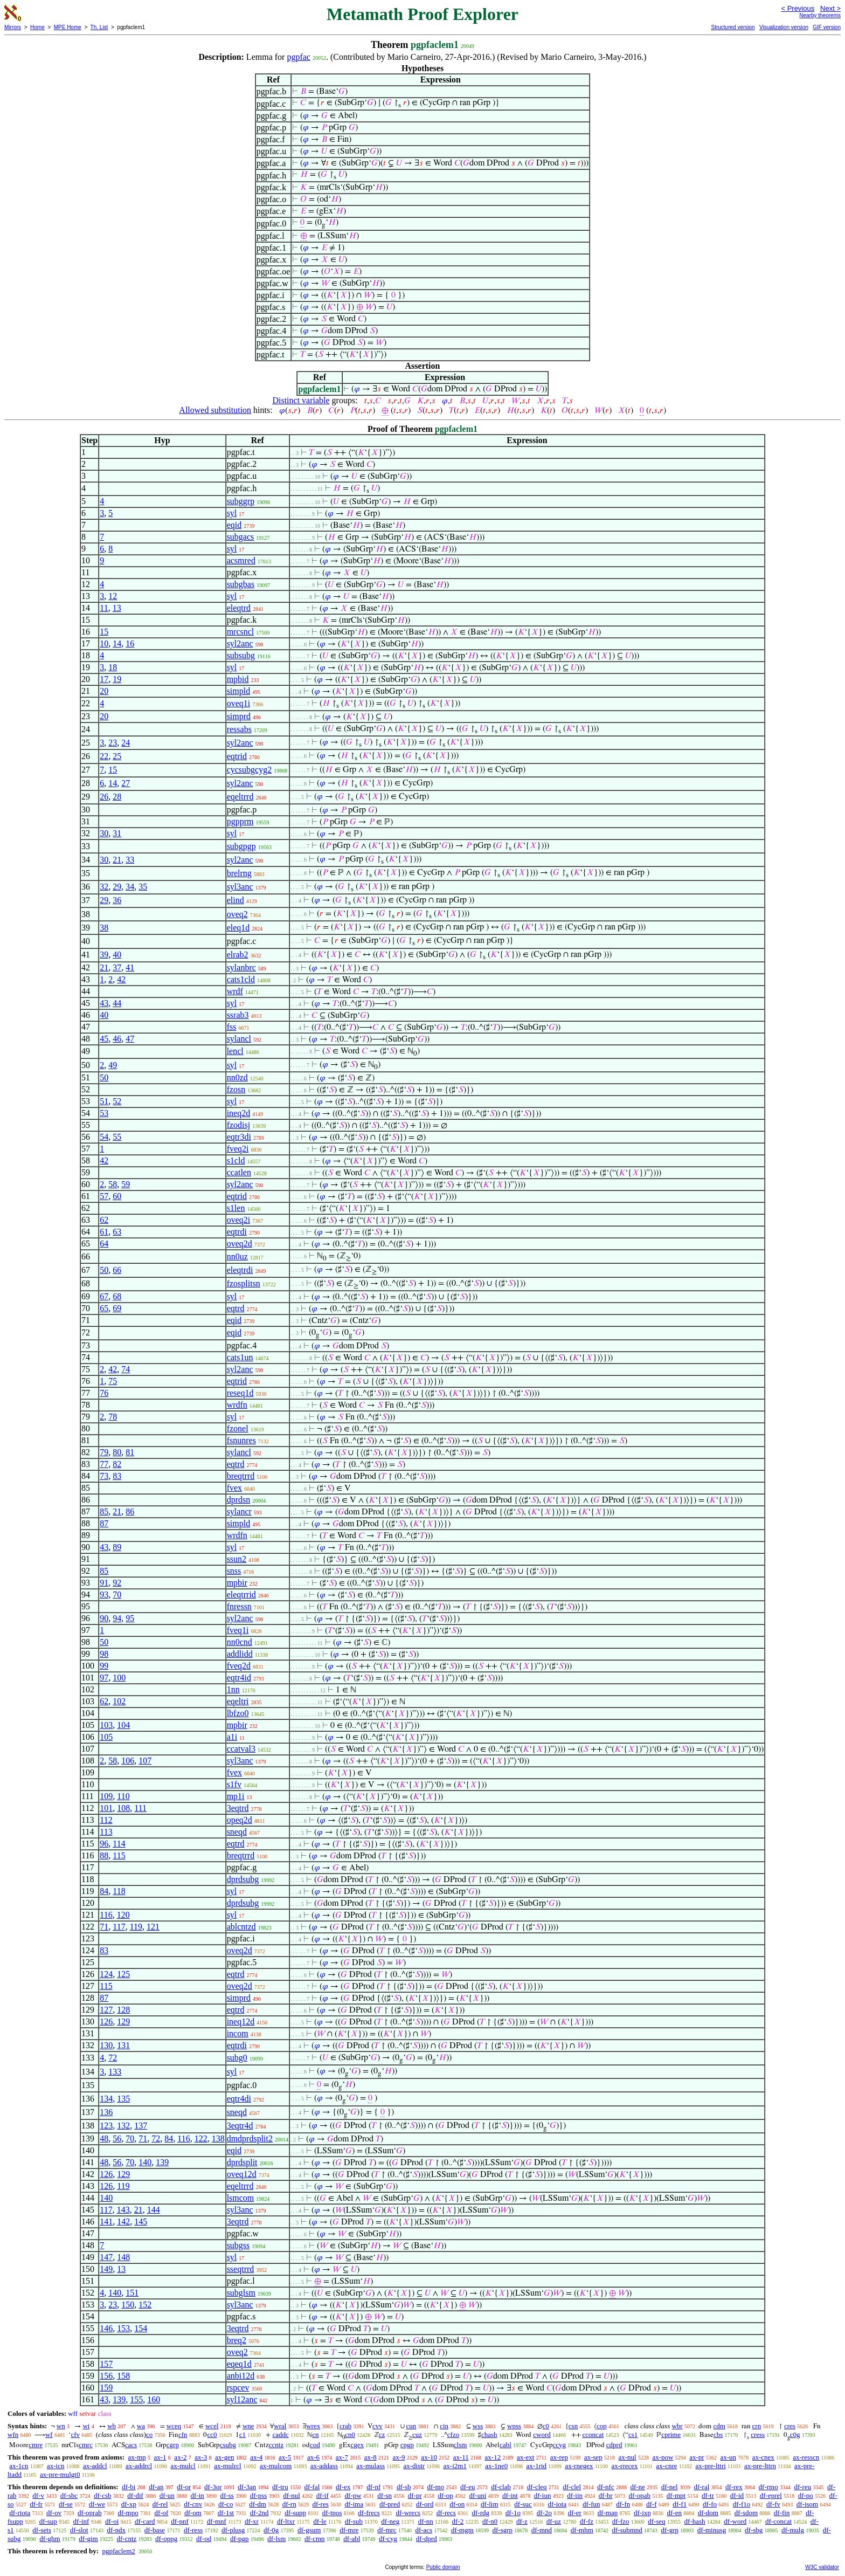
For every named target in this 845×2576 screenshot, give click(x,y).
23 (112, 742)
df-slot (79, 2530)
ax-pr (696, 2457)
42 (121, 979)
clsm (460, 2445)
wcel (212, 2426)
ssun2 (236, 1558)
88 (104, 1855)
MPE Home (67, 27)
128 (123, 2009)
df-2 (458, 2521)
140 (144, 2162)
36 (117, 900)
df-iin (575, 2495)
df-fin (782, 2513)
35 (142, 886)
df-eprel (771, 2495)
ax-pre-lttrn (760, 2466)
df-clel (572, 2487)
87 (104, 1523)
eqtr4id (239, 1677)
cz (382, 2434)
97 (104, 1677)
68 (117, 1296)
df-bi (128, 2487)
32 (104, 886)
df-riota (19, 2513)
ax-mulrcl (227, 2466)
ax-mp (137, 2457)
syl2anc (240, 643)
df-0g (271, 2530)
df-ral (701, 2487)
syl (232, 513)
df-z (522, 2521)
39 (104, 954)
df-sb (404, 2487)
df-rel (160, 2504)
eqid (234, 524)
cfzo (453, 2434)
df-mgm (462, 2530)
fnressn (239, 1606)
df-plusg (233, 2530)
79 (104, 1452)
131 (123, 2045)
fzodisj (239, 1124)
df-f (651, 2504)
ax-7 (342, 2457)
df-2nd (259, 2513)
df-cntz (126, 2538)
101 (106, 1808)
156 (106, 2375)
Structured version (732, 27)
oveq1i (239, 703)
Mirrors (12, 27)
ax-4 (256, 2457)
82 (117, 1464)
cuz (417, 2434)
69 (117, 1308)
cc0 (212, 2434)
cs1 (633, 2434)
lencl (235, 1051)
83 (117, 1475)
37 (117, 967)
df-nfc (605, 2487)
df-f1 (680, 2504)
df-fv (773, 2504)
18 (112, 667)
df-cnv (193, 2504)
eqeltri (238, 1701)
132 (123, 2125)
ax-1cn (18, 2466)
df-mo (435, 2487)
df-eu (467, 2487)
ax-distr (414, 2466)
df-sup (48, 2521)
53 (104, 1113)
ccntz (276, 2445)
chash (489, 2434)
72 (112, 2057)
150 (127, 2304)
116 (106, 1914)
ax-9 (399, 2457)
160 (153, 2399)
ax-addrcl (139, 2466)
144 (153, 2209)
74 (125, 1369)
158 (123, 2375)
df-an (156, 2487)
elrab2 (237, 954)
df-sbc (69, 2495)
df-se (66, 2504)
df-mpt (676, 2495)
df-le (320, 2521)
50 (104, 1077)
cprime (671, 2434)
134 (106, 2098)
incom (237, 2033)
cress (758, 2434)
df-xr (252, 2521)
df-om (193, 2513)
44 (117, 1003)
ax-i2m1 (455, 2466)
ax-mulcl (183, 2466)
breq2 (236, 2340)
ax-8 (370, 2457)
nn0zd (237, 1077)
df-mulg (792, 2530)
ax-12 (493, 2457)
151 (132, 2292)
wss (478, 2426)
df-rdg (481, 2513)
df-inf (81, 2521)
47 (130, 1038)
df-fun (591, 2504)
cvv (377, 2426)
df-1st (226, 2513)
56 (117, 2138)
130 (106, 2045)
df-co (225, 2504)
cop (602, 2426)
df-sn (384, 2495)
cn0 (350, 2434)
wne (248, 2426)
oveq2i (239, 1219)
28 (117, 796)
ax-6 (313, 2457)
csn (573, 2426)
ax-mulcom (276, 2466)
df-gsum (309, 2530)
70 (117, 1594)
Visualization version (783, 27)
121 (153, 1926)
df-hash (694, 2521)
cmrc (86, 2445)
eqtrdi (237, 1231)
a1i (232, 1736)
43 (104, 1003)
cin (444, 2426)
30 (104, 833)
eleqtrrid (241, 1594)
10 (104, 643)
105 (106, 1736)
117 (119, 1926)
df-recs (446, 2513)
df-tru (280, 2487)
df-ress (193, 2530)
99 (104, 1665)
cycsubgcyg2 (249, 769)
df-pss (258, 2495)
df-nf (373, 2487)
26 (104, 796)
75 (112, 1381)
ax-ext (525, 2457)
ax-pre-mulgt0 (60, 2474)
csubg (228, 2445)
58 (112, 1184)
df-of (161, 2513)
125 (123, 1974)
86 (130, 1511)
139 (162, 2162)
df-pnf (180, 2521)
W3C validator (822, 2567)
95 (130, 1618)
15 (104, 631)
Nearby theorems (820, 15)
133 (114, 2071)
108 (123, 1808)
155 (136, 2399)
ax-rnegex (579, 2466)
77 (104, 1464)
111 (140, 1808)
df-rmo (768, 2487)
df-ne (637, 2487)
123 (106, 2125)
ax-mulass (370, 2466)
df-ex (343, 2487)
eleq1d (238, 927)
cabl (505, 2445)
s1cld (236, 1160)
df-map (608, 2513)
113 (106, 1831)
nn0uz (237, 1256)
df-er (574, 2513)
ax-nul (627, 2457)
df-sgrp (503, 2530)
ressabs (239, 729)
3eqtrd (238, 1808)
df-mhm (582, 2530)
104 (123, 1725)
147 (106, 2257)
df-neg (390, 2521)
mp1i (236, 1796)
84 (104, 1891)
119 (136, 1926)
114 (119, 1843)
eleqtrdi (240, 1270)
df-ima (354, 2504)
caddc (280, 2434)
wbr (676, 2426)
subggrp (241, 501)
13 (117, 607)
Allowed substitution (215, 410)
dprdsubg (243, 1879)
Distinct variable (300, 400)
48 (104, 2138)
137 (140, 2125)
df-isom (807, 2504)
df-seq (657, 2521)
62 (104, 1219)
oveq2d (239, 1243)
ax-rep (559, 2457)
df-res (320, 2504)
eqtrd (236, 1308)
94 (117, 1618)
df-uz (553, 2521)
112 (106, 1819)
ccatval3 (241, 1748)
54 (104, 1136)
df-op (445, 2495)
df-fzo (620, 2521)
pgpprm (240, 821)
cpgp (407, 2445)
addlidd (240, 1653)
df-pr (415, 2495)
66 (117, 1270)
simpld (239, 690)
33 (130, 859)
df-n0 (489, 2521)
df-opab (639, 2495)
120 (123, 1914)
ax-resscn (806, 2457)
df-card (145, 2521)
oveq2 (237, 914)
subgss (238, 2245)
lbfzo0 (238, 1713)
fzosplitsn (243, 1283)
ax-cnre (666, 2466)
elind (235, 900)
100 (119, 1677)
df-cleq (537, 2487)
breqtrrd (241, 1475)
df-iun (542, 2495)
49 (112, 1065)
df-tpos (332, 2513)
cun (411, 2426)
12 (112, 596)
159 (106, 2387)
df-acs (423, 2530)
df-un (167, 2495)
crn (756, 2426)
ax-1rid (537, 2466)
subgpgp (241, 846)
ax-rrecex (624, 2466)
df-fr (36, 2504)
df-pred (389, 2504)
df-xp (128, 2504)
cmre (36, 2445)
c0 (546, 2426)
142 (123, 2221)
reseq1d (240, 1392)
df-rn (289, 2504)
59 (125, 1184)
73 (104, 1475)
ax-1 (160, 2457)
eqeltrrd (240, 796)
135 (123, 2098)
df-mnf (216, 2521)
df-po (805, 2495)
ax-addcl (95, 2466)
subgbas (241, 584)
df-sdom (746, 2513)
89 (117, 1547)
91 (104, 1582)
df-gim (88, 2538)
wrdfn (237, 1404)
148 (123, 2257)
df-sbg (754, 2530)
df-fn (623, 2504)
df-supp (295, 2513)
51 (104, 1101)
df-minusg (711, 2530)
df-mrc (386, 2530)
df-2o (544, 2513)
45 (104, 1038)
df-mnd (541, 2530)
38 (104, 927)
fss (232, 1026)
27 (125, 783)
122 (201, 2138)
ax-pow (662, 2457)
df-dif (135, 2495)
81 (130, 1452)
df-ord (425, 2504)
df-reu (802, 2487)
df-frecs (368, 2513)
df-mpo (127, 2513)
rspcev (238, 2387)
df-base (154, 2530)
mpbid (238, 679)
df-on (457, 2504)
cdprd (614, 2445)
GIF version (827, 27)
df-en (674, 2513)
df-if (322, 2495)
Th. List (99, 27)
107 (144, 1760)
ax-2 (180, 2457)
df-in (197, 2495)
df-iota (557, 2504)
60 (117, 1196)
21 (117, 859)
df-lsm (276, 2538)
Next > (830, 8)
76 (104, 1392)
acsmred (241, 560)
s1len (236, 1208)
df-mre (349, 2530)
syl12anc (242, 2399)
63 (117, 1231)
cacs (131, 2445)
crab (345, 2426)
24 (125, 742)
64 (104, 1243)
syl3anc (240, 886)
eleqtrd (239, 607)
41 (130, 967)
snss (234, 1570)
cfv (75, 2434)
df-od (203, 2538)
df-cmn (314, 2538)
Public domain (443, 2567)
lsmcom (240, 2197)
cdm (719, 2426)
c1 (242, 2434)
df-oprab (90, 2513)
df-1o (513, 2513)
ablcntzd (241, 1926)
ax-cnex (763, 2457)
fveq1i (238, 1630)
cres (789, 2426)
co (149, 2434)
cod (315, 2445)
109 (106, 1796)
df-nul (291, 2495)
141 (106, 2221)
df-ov (53, 2513)
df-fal (312, 2487)
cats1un (240, 1357)
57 (104, 1196)
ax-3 (201, 2457)
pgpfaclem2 (118, 2551)
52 (117, 1101)
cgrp (173, 2445)
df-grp (670, 2530)
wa (141, 2426)
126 (106, 2021)
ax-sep (593, 2457)
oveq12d (242, 2174)
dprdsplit (242, 2162)
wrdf (235, 991)
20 (104, 690)
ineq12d (241, 2021)
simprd (239, 716)
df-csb (103, 2495)
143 (123, 2209)
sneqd (237, 1831)
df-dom (708, 2513)
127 (106, 2009)
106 (127, 1760)
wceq (174, 2426)
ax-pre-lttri (711, 2466)
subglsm (241, 2292)
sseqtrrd (240, 2269)
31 (117, 833)
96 (104, 1843)
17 (104, 679)
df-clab (501, 2487)
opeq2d (239, 1819)
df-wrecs (408, 2513)
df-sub (354, 2521)
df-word (735, 2521)
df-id (737, 2495)
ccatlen (239, 1172)
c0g (795, 2434)
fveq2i (238, 1148)
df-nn (425, 2521)
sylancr (239, 1511)
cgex (357, 2445)
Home (37, 27)
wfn (13, 2434)
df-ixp (642, 2513)
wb (111, 2426)
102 (119, 1701)
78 (112, 1416)
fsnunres (241, 1440)
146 (106, 2328)
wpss (514, 2426)
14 (117, 643)
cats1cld (241, 979)
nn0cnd (239, 1642)
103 (106, 1725)
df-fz (586, 2521)
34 (130, 886)
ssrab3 (238, 1015)
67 (104, 1296)
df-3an (247, 2487)
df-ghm (49, 2538)
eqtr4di (239, 2098)
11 (104, 607)
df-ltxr (286, 2521)
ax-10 (429, 2457)
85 (104, 1511)
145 (140, 2221)
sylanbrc (241, 967)
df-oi (112, 2521)
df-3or (213, 2487)
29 (117, 886)
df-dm (257, 2504)
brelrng (239, 873)
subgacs (240, 536)
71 (104, 1926)
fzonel (237, 1428)
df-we (97, 2504)
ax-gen (224, 2457)
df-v (38, 2495)
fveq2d (239, 1665)
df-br (606, 2495)
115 (119, 1855)
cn (315, 2434)
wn (61, 2426)
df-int (510, 2495)
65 (104, 1308)
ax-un (728, 2457)
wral (280, 2426)
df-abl (351, 2538)
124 (106, 1974)
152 (144, 2304)
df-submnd (627, 2530)
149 (106, 2269)
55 (117, 1136)
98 (104, 1653)
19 (117, 679)
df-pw (353, 2495)
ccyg (559, 2445)
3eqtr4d (240, 2125)
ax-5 (285, 2457)
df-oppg (166, 2538)
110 (123, 1796)
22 (104, 756)
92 (117, 1582)
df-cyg (388, 2538)
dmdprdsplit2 (250, 2138)
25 (117, 756)
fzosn (236, 1089)
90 (104, 1618)
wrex (313, 2426)
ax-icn (55, 2466)
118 (119, 1891)
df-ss (227, 2495)
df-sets (41, 2530)
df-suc (523, 2504)
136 (106, 2112)
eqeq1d (239, 2363)
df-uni (477, 2495)
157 (106, 2363)
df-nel (669, 2487)
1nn (233, 1689)
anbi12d (241, 2375)
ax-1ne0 (496, 2466)
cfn (183, 2434)
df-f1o (742, 2504)
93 (104, 1594)
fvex (234, 1487)
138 (218, 2138)
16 (130, 643)
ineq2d (239, 1113)
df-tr (708, 2495)
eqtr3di (239, 1136)
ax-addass (324, 2466)
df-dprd (426, 2538)
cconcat (593, 2434)
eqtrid (237, 756)
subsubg (241, 655)
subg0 (237, 2057)
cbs (718, 2434)
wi (85, 2426)
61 (104, 1231)
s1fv (234, 1784)
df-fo (710, 2504)
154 (140, 2328)
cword (542, 2434)
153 (123, 2328)
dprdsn (239, 1499)
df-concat (778, 2521)
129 (123, 2021)
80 (117, 1452)
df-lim (489, 2504)
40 (117, 954)
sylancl (239, 1038)
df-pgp (239, 2538)
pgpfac (298, 56)
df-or (184, 2487)
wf (49, 2434)
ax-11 (461, 2457)
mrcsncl (240, 631)
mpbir (237, 1582)
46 (117, 1038)
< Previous (797, 8)
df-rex (734, 2487)
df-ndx (116, 2530)
